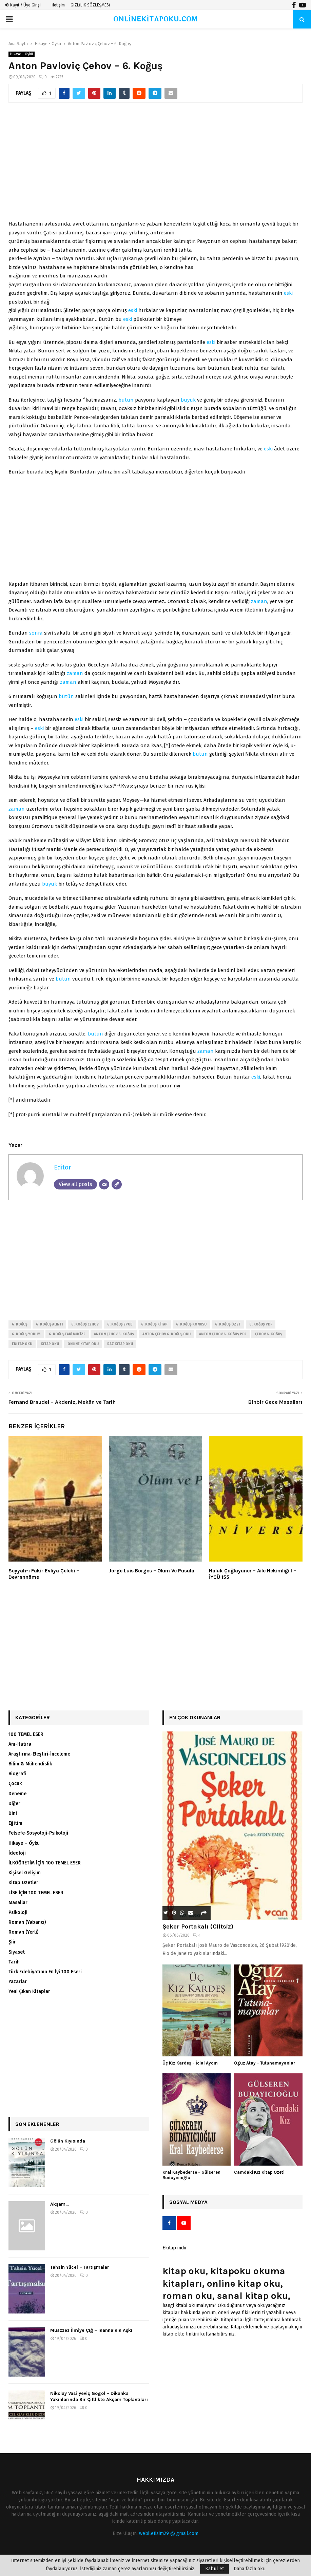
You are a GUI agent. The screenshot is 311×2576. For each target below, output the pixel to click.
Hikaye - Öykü (21, 54)
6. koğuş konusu (191, 1324)
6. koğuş (19, 1324)
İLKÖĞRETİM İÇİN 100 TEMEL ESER (44, 1863)
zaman (259, 601)
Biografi (17, 1774)
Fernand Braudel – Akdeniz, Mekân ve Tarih (62, 1402)
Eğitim (15, 1823)
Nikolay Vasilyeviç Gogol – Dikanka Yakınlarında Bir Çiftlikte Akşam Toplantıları (99, 2396)
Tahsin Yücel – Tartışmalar (79, 2267)
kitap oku (50, 1344)
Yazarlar (17, 1981)
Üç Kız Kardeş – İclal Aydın (190, 2063)
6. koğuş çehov (85, 1324)
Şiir (12, 1942)
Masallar (17, 1902)
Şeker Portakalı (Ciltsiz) (197, 1926)
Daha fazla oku (250, 2569)
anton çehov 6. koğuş (114, 1334)
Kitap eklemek (247, 2327)
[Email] (104, 1184)
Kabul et (214, 2569)
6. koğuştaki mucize (67, 1334)
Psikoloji (17, 1912)
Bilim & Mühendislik (30, 1764)
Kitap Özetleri (24, 1882)
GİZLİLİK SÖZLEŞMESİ (90, 5)
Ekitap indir (174, 2248)
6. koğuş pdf (260, 1324)
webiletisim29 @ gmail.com (168, 2533)
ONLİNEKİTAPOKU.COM (155, 19)
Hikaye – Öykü (24, 1843)
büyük (188, 400)
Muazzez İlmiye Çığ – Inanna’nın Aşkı (91, 2330)
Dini (12, 1813)
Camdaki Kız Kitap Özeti (259, 2172)
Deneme (17, 1794)
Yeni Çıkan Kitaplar (29, 1991)
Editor (62, 1167)
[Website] (117, 1184)
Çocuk (15, 1783)
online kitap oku (83, 1344)
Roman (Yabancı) (27, 1922)
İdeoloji (17, 1853)
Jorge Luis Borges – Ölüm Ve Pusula (151, 1571)
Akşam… (59, 2204)
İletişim (58, 5)
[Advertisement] (155, 164)
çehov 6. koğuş (268, 1334)
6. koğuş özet (228, 1324)
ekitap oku (22, 1344)
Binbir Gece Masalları (275, 1402)
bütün (126, 400)
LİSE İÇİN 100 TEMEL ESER (35, 1893)
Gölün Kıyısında (67, 2141)
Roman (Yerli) (23, 1932)
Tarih (14, 1962)
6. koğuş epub (120, 1324)
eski (288, 293)
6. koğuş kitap (154, 1324)
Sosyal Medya (188, 2202)
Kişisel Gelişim (24, 1873)
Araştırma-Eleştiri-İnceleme (39, 1754)
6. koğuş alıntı (49, 1324)
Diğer (14, 1803)
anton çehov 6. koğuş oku (166, 1334)
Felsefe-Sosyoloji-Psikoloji (38, 1833)
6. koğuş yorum (26, 1334)
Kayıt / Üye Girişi (23, 5)
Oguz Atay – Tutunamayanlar (264, 2063)
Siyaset (16, 1952)
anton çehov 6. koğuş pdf (222, 1334)
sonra (36, 633)
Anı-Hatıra (19, 1744)
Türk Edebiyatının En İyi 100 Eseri (45, 1972)
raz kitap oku (120, 1344)
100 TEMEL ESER (25, 1734)
